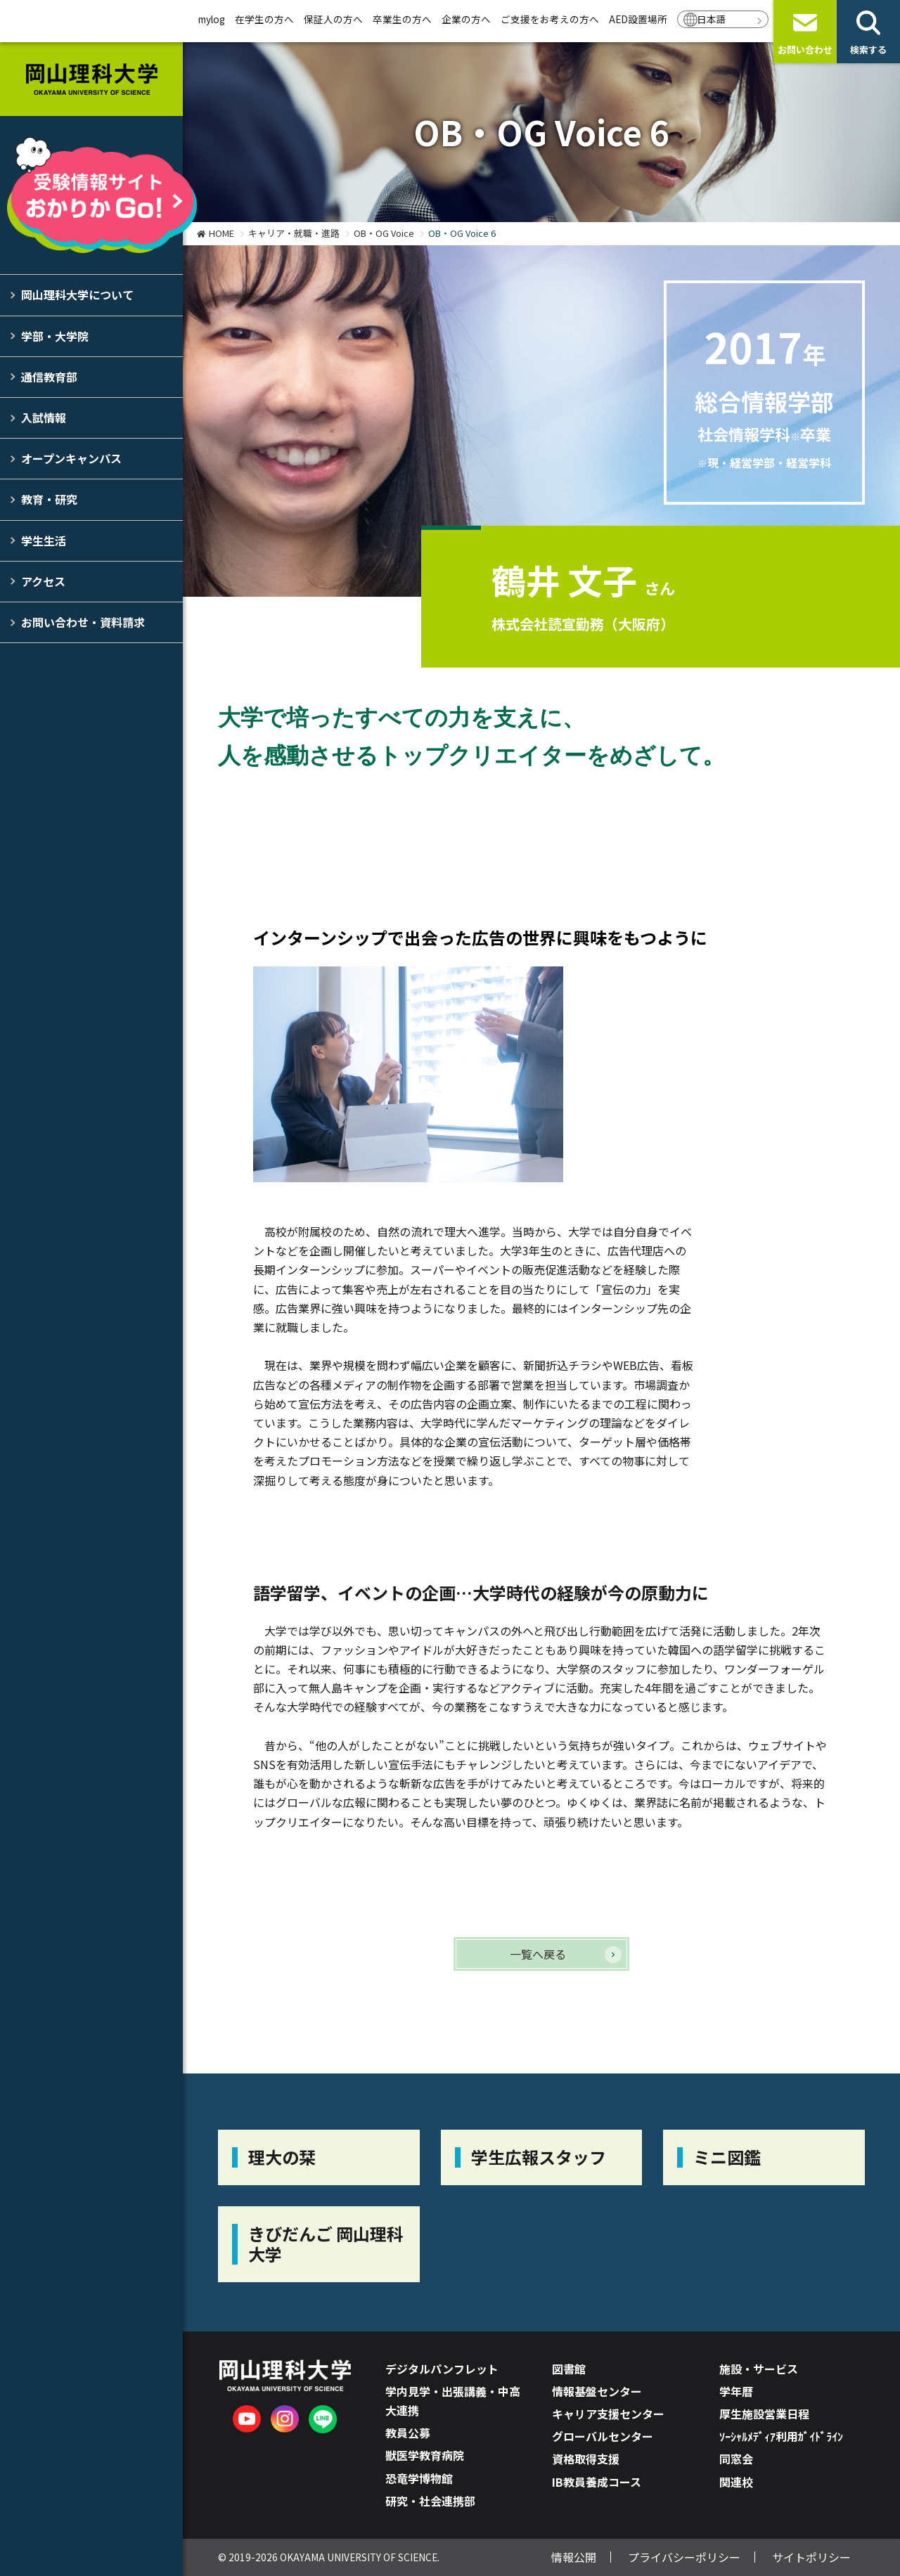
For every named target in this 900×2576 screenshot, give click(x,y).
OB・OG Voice (384, 233)
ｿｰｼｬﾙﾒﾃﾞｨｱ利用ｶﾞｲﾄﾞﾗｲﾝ (781, 2436)
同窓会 (736, 2458)
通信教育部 (49, 376)
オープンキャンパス (71, 458)
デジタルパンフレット (442, 2368)
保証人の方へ (333, 19)
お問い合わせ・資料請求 (83, 622)
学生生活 (43, 540)
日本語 (711, 19)
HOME (221, 233)
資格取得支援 (585, 2458)
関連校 (736, 2481)
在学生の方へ (264, 19)
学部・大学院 (55, 336)
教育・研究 (49, 499)
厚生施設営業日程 (764, 2413)
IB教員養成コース (596, 2481)
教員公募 (407, 2432)
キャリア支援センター (608, 2413)
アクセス (43, 581)
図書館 (569, 2368)
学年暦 (736, 2391)
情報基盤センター (597, 2391)
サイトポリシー (811, 2557)
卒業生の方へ (402, 19)
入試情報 (43, 417)
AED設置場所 (638, 19)
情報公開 (573, 2557)
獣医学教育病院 (424, 2455)
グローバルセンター (602, 2436)
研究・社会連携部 (430, 2500)
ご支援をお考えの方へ (550, 19)
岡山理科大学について (77, 294)
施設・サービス (758, 2368)
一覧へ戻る (538, 1954)
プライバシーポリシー (684, 2557)
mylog (211, 19)
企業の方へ (466, 19)
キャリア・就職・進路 (294, 233)
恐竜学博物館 (419, 2478)
